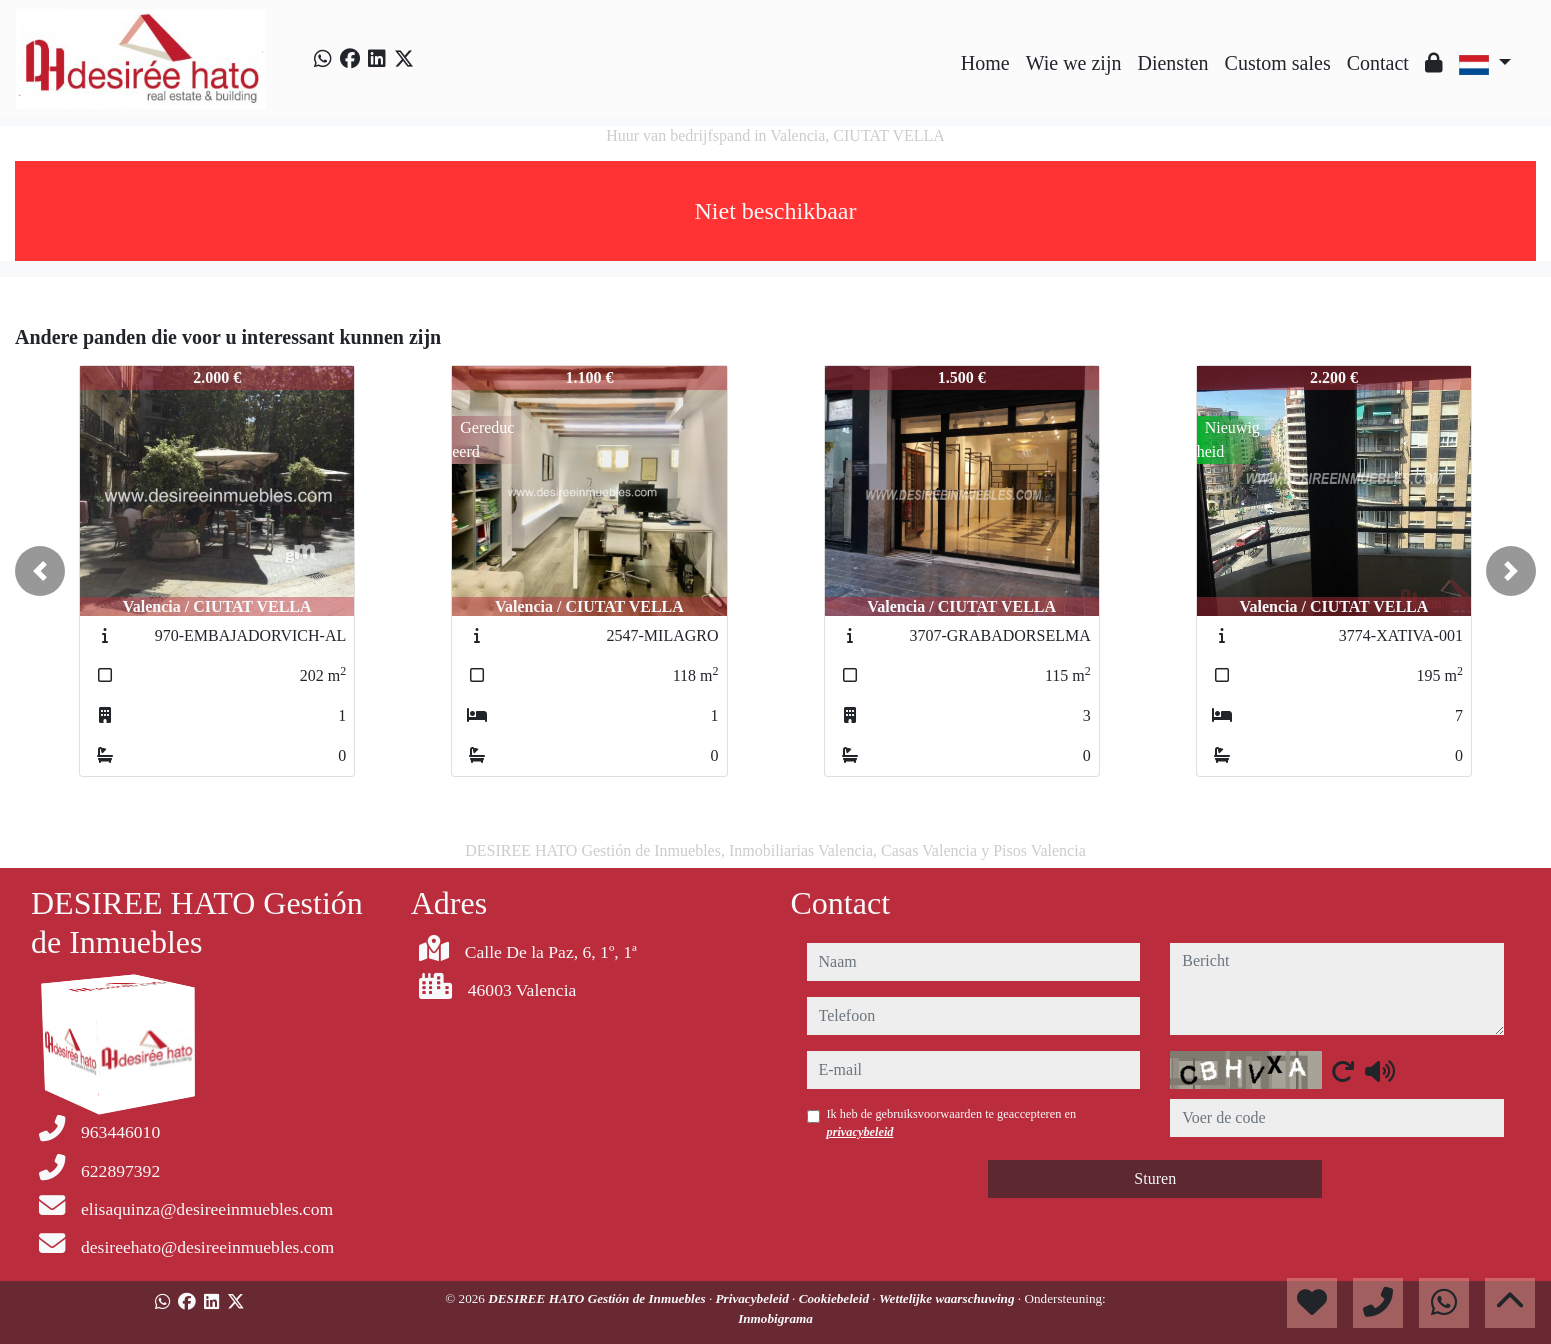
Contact (1378, 63)
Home (985, 63)
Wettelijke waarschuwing (948, 1298)
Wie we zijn (1074, 63)
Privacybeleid (754, 1298)
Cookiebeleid (836, 1298)
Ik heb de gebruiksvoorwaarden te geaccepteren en (952, 1123)
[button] (40, 571)
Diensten (1172, 63)
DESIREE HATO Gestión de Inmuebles (598, 1298)
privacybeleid (860, 1132)
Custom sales (1278, 63)
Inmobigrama (775, 1318)
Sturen (1155, 1178)
